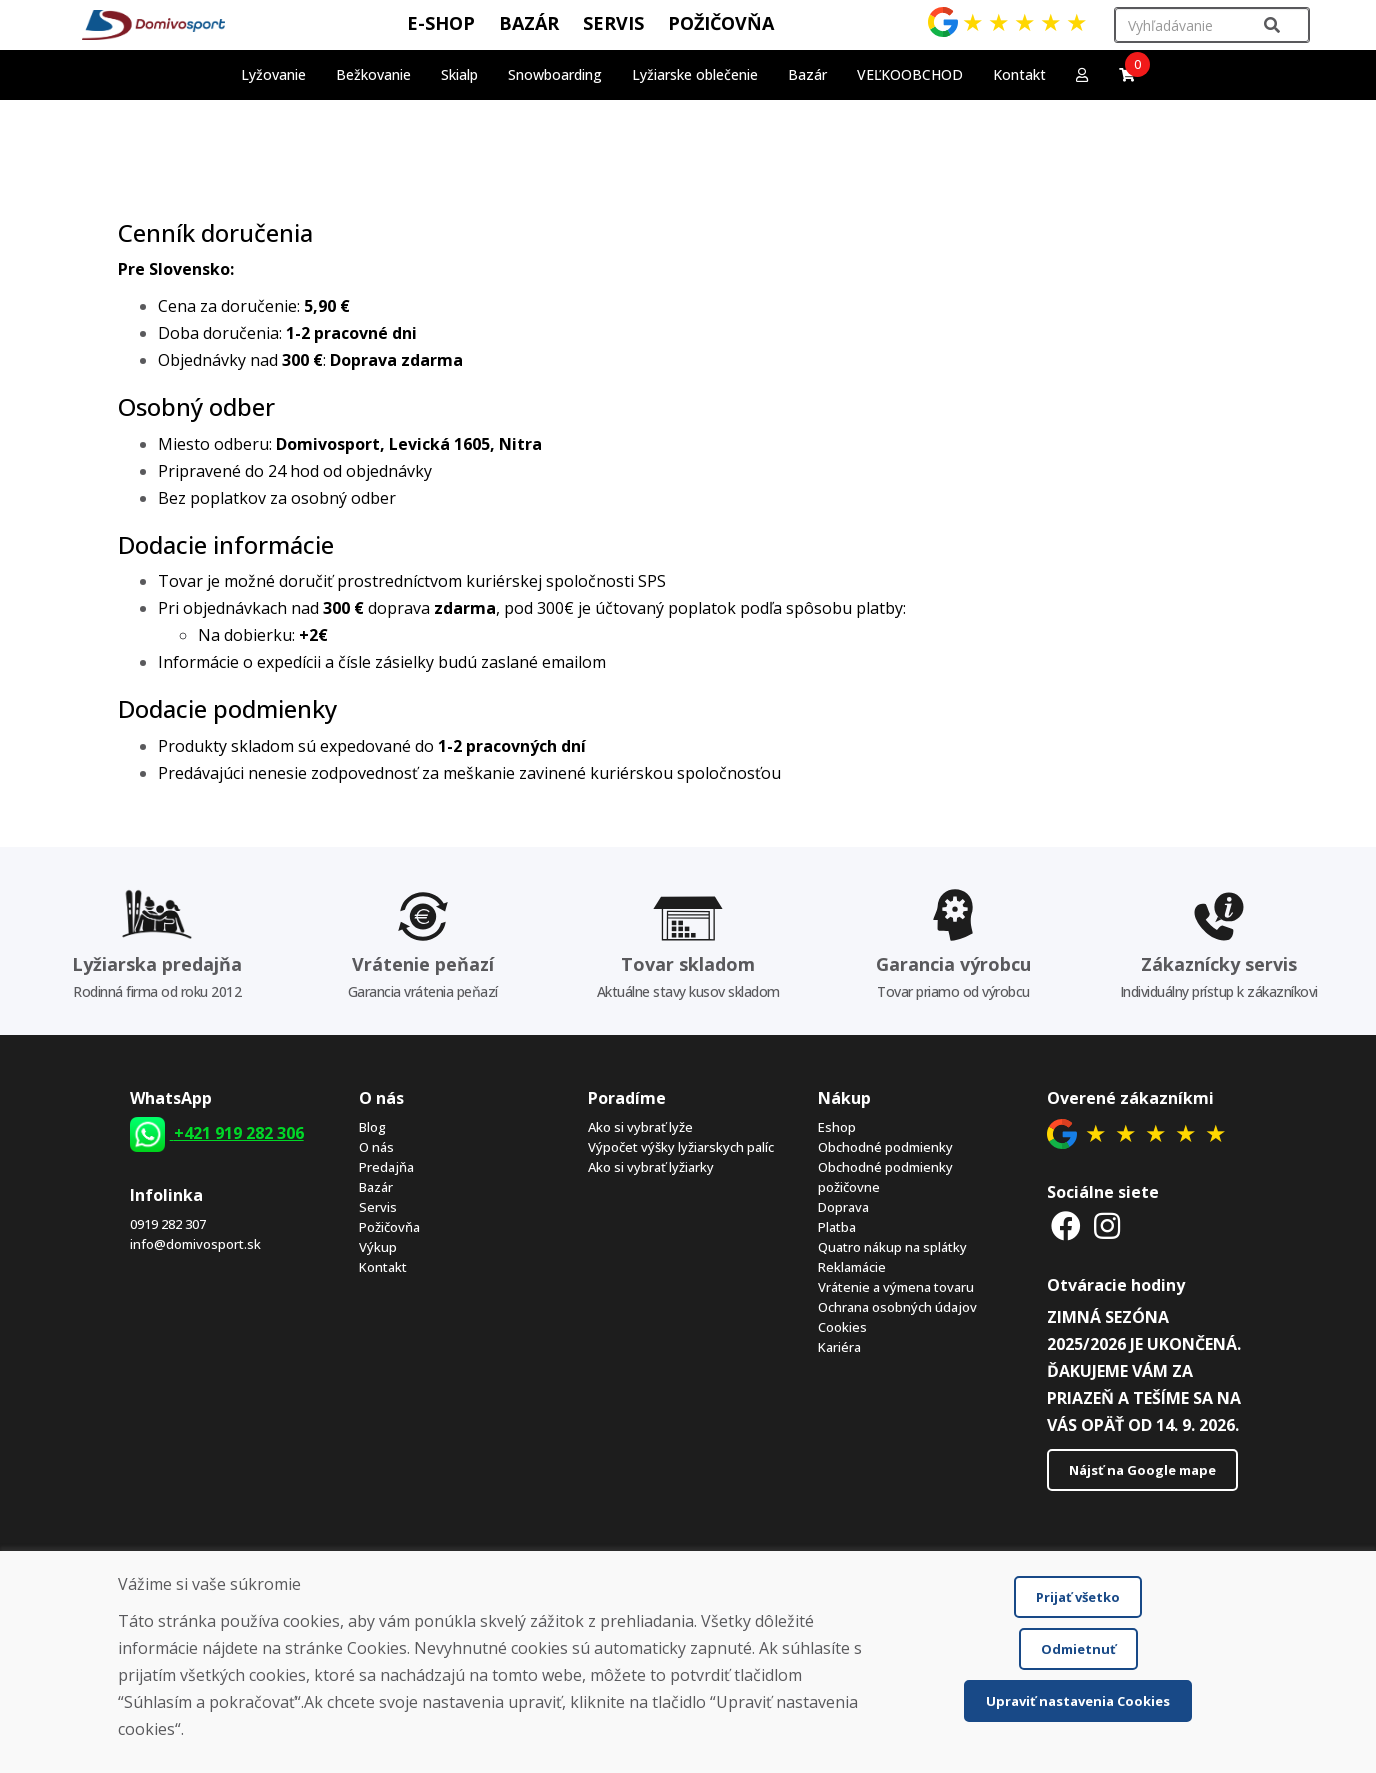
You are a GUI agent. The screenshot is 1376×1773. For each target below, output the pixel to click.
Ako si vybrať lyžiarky (651, 1167)
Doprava (843, 1207)
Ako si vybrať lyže (640, 1127)
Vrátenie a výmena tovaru (896, 1287)
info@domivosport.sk (195, 1244)
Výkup (378, 1247)
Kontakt (1019, 74)
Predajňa (386, 1167)
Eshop (837, 1127)
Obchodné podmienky (885, 1147)
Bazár (376, 1187)
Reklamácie (852, 1267)
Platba (837, 1227)
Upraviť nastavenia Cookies (1078, 1701)
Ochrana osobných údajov (897, 1307)
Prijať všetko (1078, 1597)
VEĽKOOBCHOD (910, 74)
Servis (378, 1207)
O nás (376, 1147)
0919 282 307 (168, 1224)
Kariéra (839, 1347)
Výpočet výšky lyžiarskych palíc (681, 1147)
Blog (372, 1127)
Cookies (842, 1327)
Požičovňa (389, 1227)
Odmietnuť (1078, 1649)
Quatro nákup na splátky (892, 1247)
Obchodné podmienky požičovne (885, 1177)
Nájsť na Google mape (1142, 1470)
